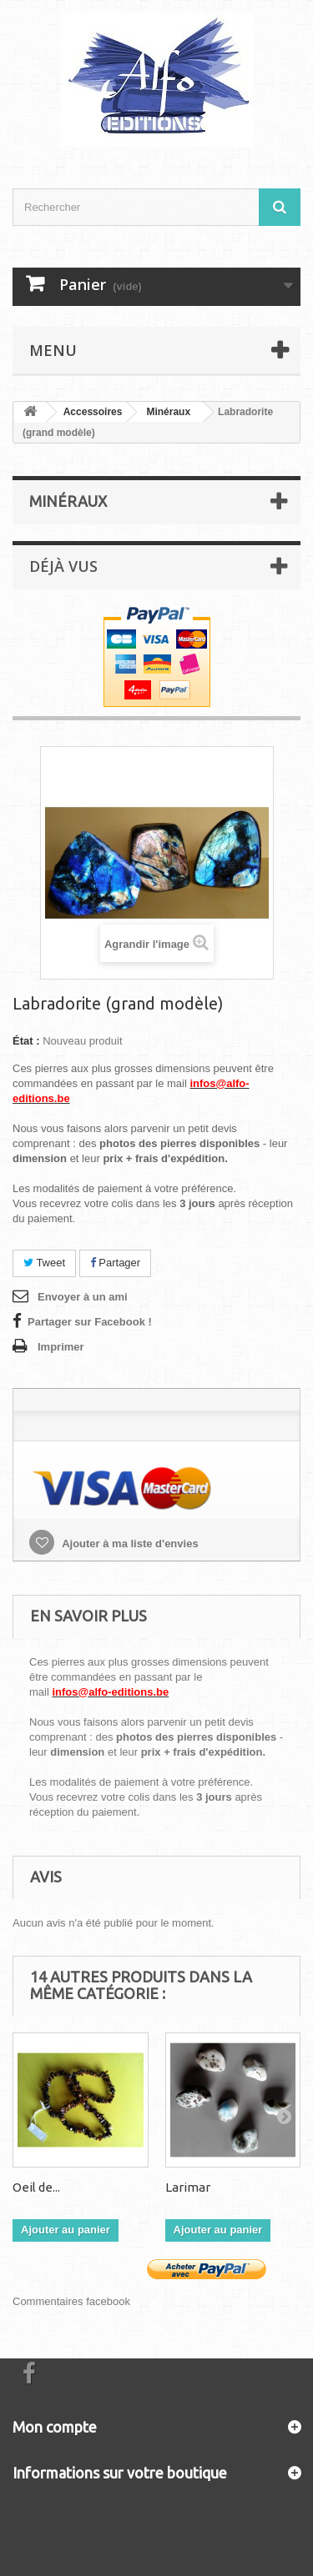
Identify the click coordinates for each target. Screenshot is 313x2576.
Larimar (187, 2187)
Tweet (44, 1262)
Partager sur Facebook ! (90, 1322)
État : (26, 1041)
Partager (115, 1262)
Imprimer (61, 1347)
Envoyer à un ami (83, 1297)
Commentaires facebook (71, 2301)
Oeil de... (36, 2187)
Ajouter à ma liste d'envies (129, 1543)
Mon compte (55, 2426)
